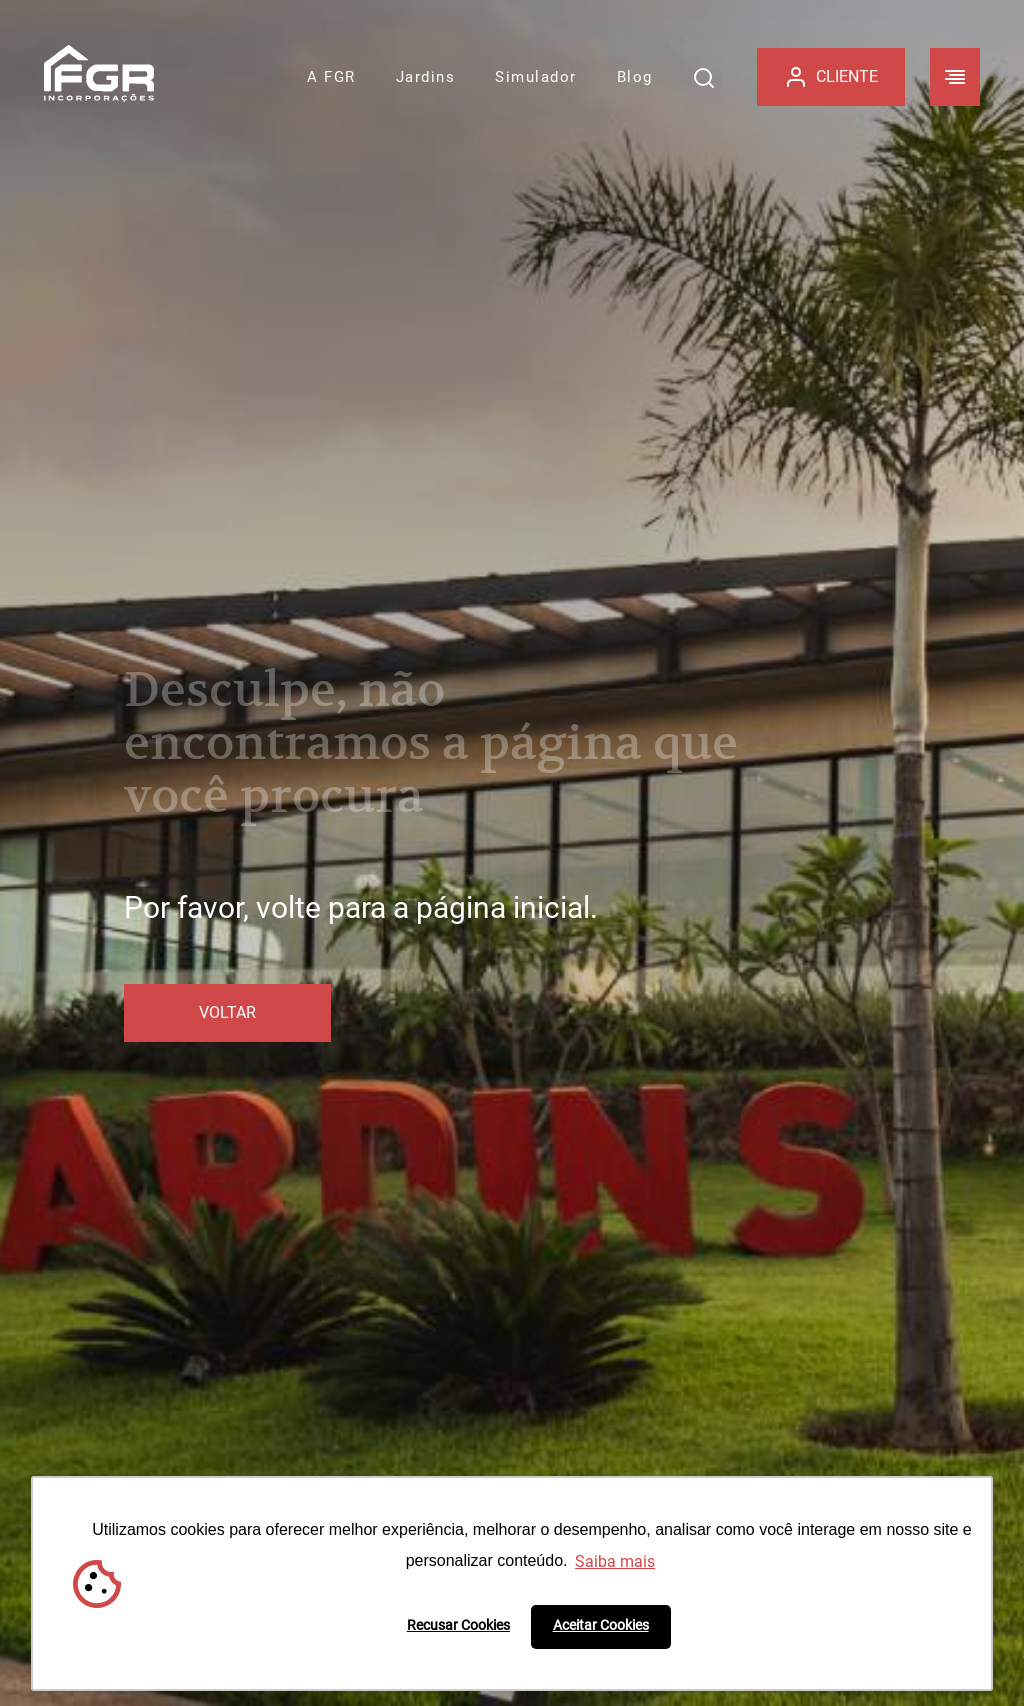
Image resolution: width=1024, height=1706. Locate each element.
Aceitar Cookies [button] (601, 1625)
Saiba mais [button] (615, 1561)
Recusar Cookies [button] (458, 1625)
